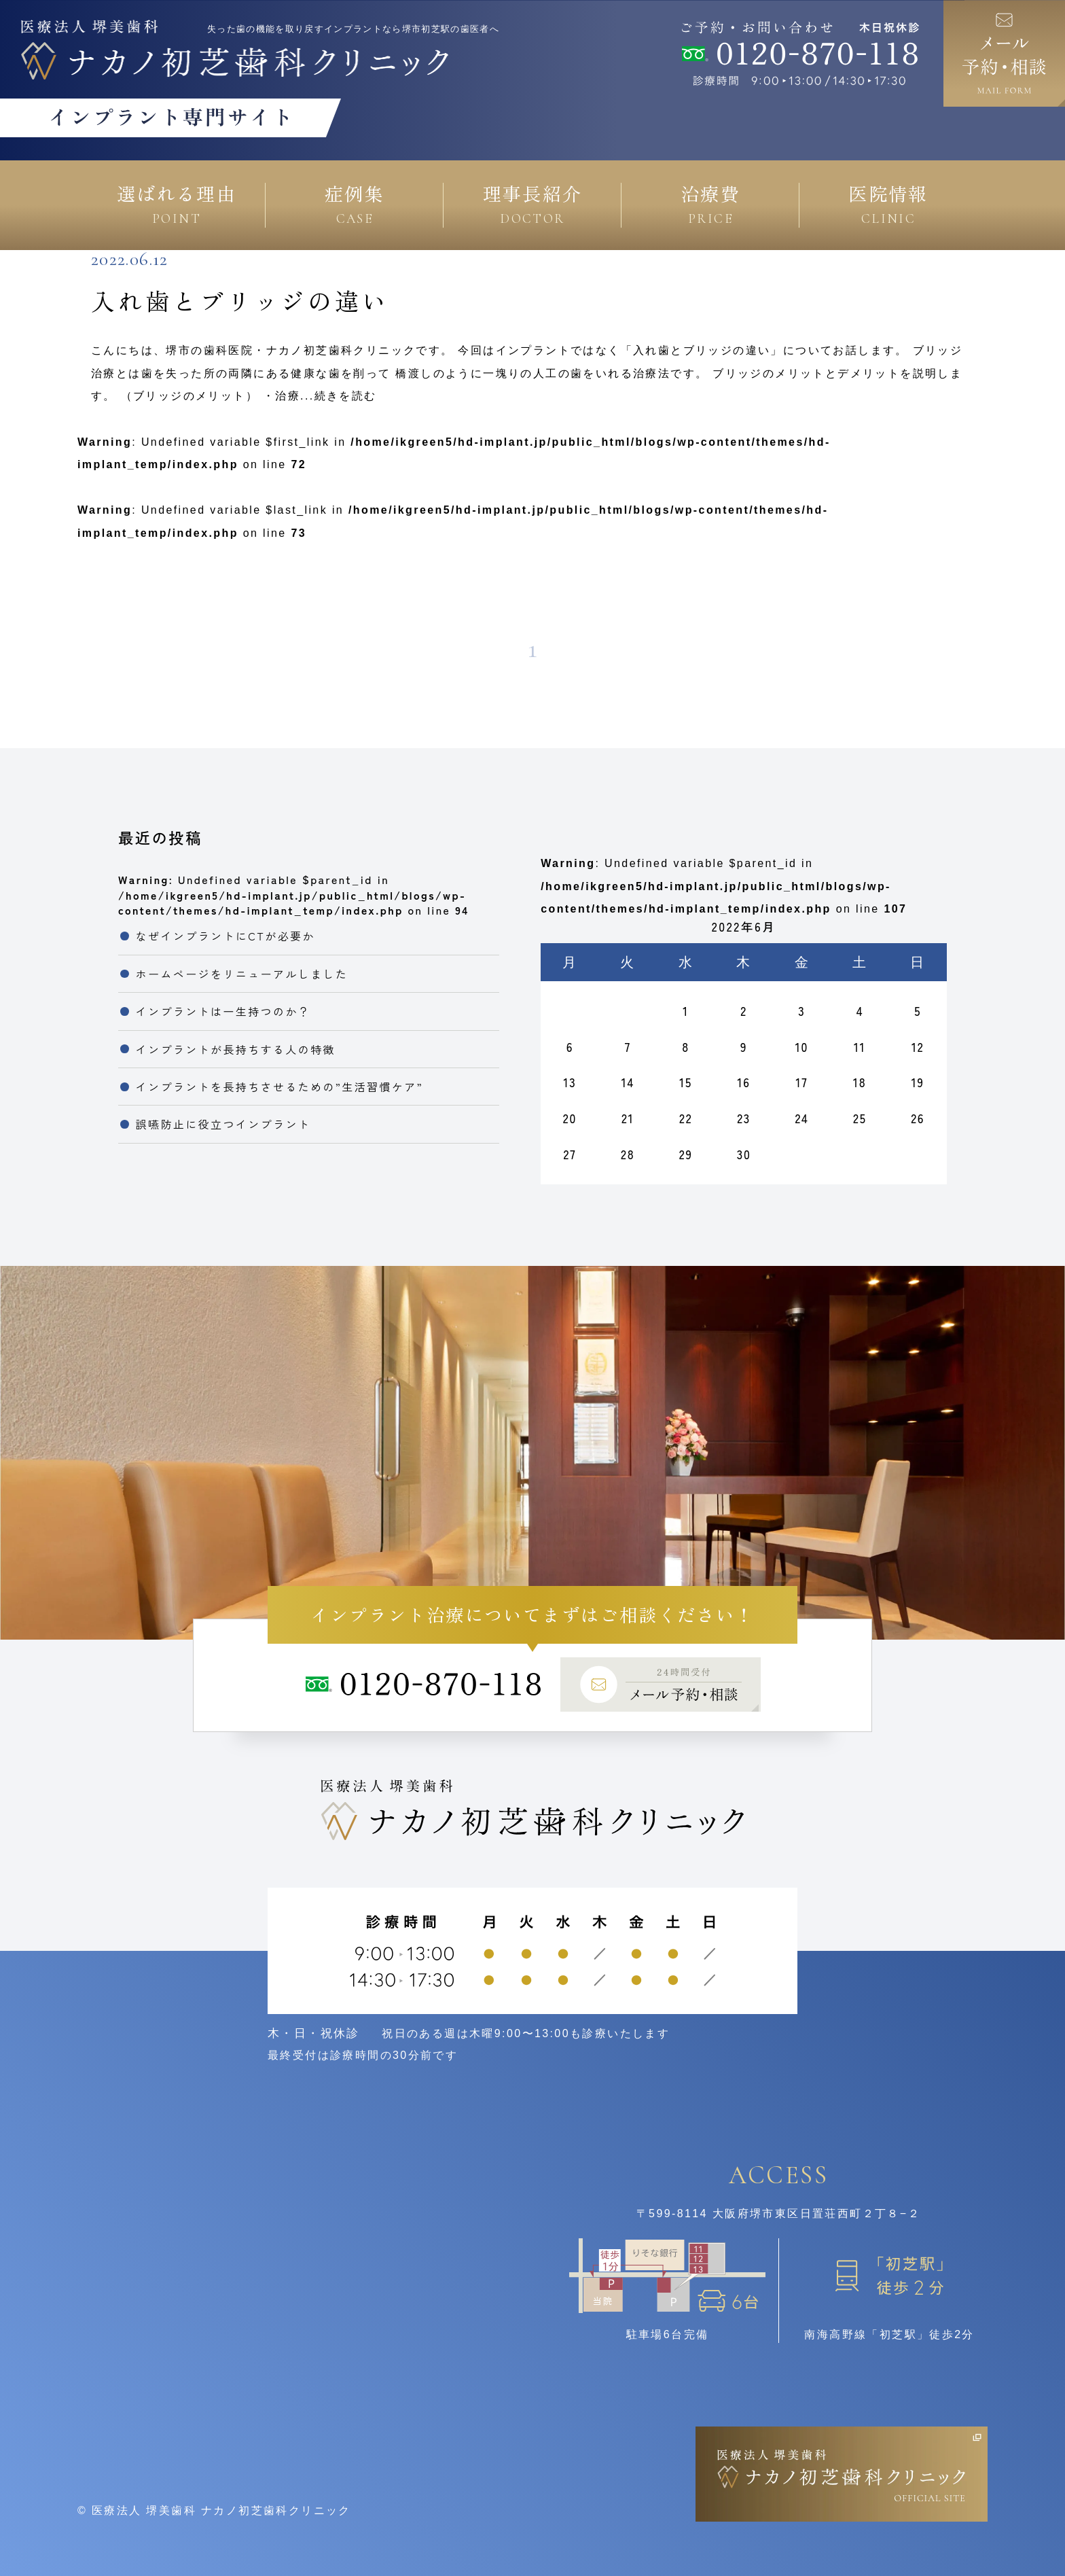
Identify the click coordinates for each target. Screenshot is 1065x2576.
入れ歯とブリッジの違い (240, 300)
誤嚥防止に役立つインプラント (223, 1124)
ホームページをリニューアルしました (242, 974)
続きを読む (345, 396)
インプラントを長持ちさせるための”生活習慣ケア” (279, 1086)
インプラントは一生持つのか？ (223, 1011)
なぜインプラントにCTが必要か (225, 936)
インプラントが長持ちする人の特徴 (236, 1049)
